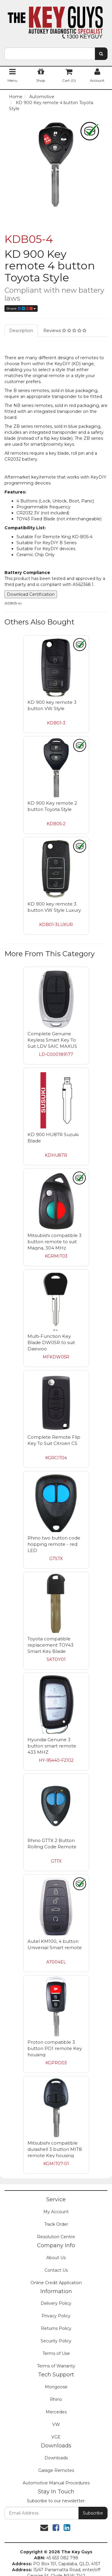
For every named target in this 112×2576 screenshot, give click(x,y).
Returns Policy (56, 2328)
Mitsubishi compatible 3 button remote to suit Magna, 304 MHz (54, 1242)
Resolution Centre (56, 2236)
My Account (56, 2211)
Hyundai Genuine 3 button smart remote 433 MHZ (51, 1746)
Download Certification (31, 594)
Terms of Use (56, 2353)
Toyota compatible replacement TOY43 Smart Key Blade (50, 1645)
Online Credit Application (56, 2282)
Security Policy (56, 2341)
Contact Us (56, 2270)
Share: (21, 308)
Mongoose (56, 2387)
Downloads (56, 2458)
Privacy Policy (56, 2316)
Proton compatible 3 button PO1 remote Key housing (54, 2048)
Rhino (56, 2399)
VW (56, 2424)
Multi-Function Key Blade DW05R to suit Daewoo (51, 1342)
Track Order (56, 2224)
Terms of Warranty (56, 2366)
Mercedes (56, 2412)
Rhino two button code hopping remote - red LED (53, 1544)
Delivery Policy (56, 2303)
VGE (56, 2437)
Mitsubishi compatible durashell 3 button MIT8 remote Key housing (54, 2149)
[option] (56, 164)
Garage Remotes (56, 2470)
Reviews (64, 330)
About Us (56, 2257)
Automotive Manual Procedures (56, 2483)
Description (21, 330)
